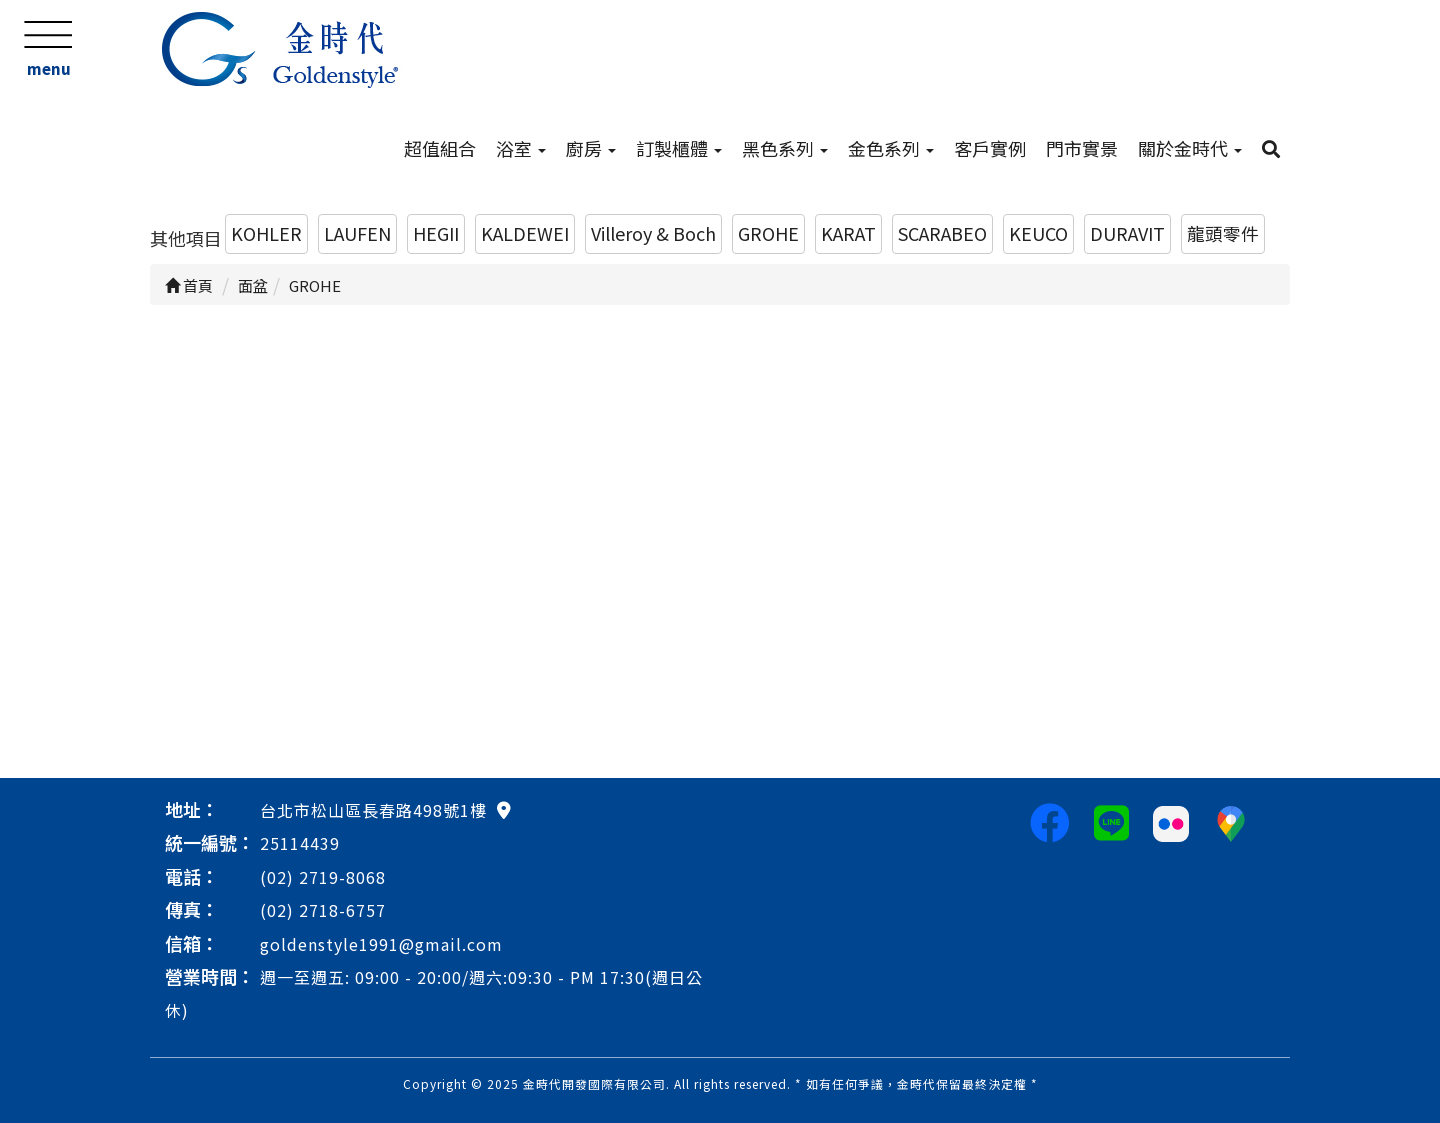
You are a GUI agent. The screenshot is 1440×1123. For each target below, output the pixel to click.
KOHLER (266, 233)
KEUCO (1038, 233)
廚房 (591, 148)
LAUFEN (357, 233)
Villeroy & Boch (653, 233)
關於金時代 (1190, 148)
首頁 (189, 285)
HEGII (436, 233)
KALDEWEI (525, 233)
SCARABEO (942, 233)
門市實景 (1082, 148)
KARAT (848, 233)
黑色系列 (785, 148)
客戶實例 (990, 148)
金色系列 (891, 148)
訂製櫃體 (679, 148)
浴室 (521, 148)
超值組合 (440, 148)
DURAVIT (1127, 233)
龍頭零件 (1223, 233)
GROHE (768, 233)
